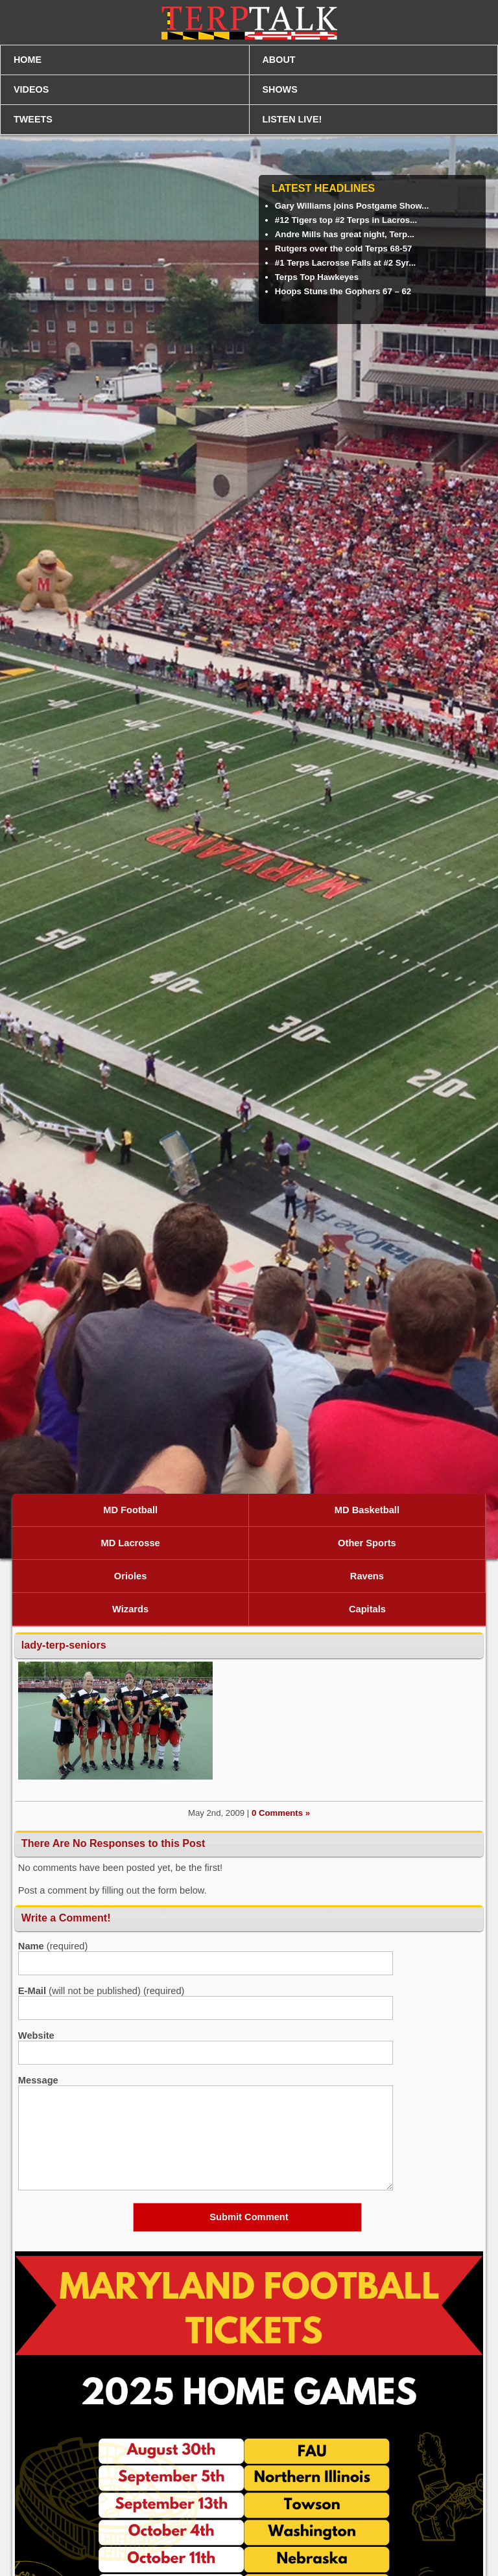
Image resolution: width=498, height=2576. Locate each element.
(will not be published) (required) (101, 1991)
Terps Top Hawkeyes (317, 277)
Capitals (367, 1609)
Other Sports (367, 1543)
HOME (28, 59)
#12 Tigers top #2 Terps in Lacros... (346, 220)
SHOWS (280, 89)
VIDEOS (31, 89)
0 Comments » (281, 1813)
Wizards (130, 1609)
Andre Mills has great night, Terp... (344, 234)
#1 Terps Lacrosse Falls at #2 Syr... (345, 263)
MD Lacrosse (130, 1543)
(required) (53, 1946)
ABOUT (279, 59)
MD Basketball (367, 1510)
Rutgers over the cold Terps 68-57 (343, 248)
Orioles (130, 1576)
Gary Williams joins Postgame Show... (352, 206)
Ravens (367, 1576)
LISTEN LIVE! (292, 119)
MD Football (130, 1510)
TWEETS (33, 119)
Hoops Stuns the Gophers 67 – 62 (343, 291)
